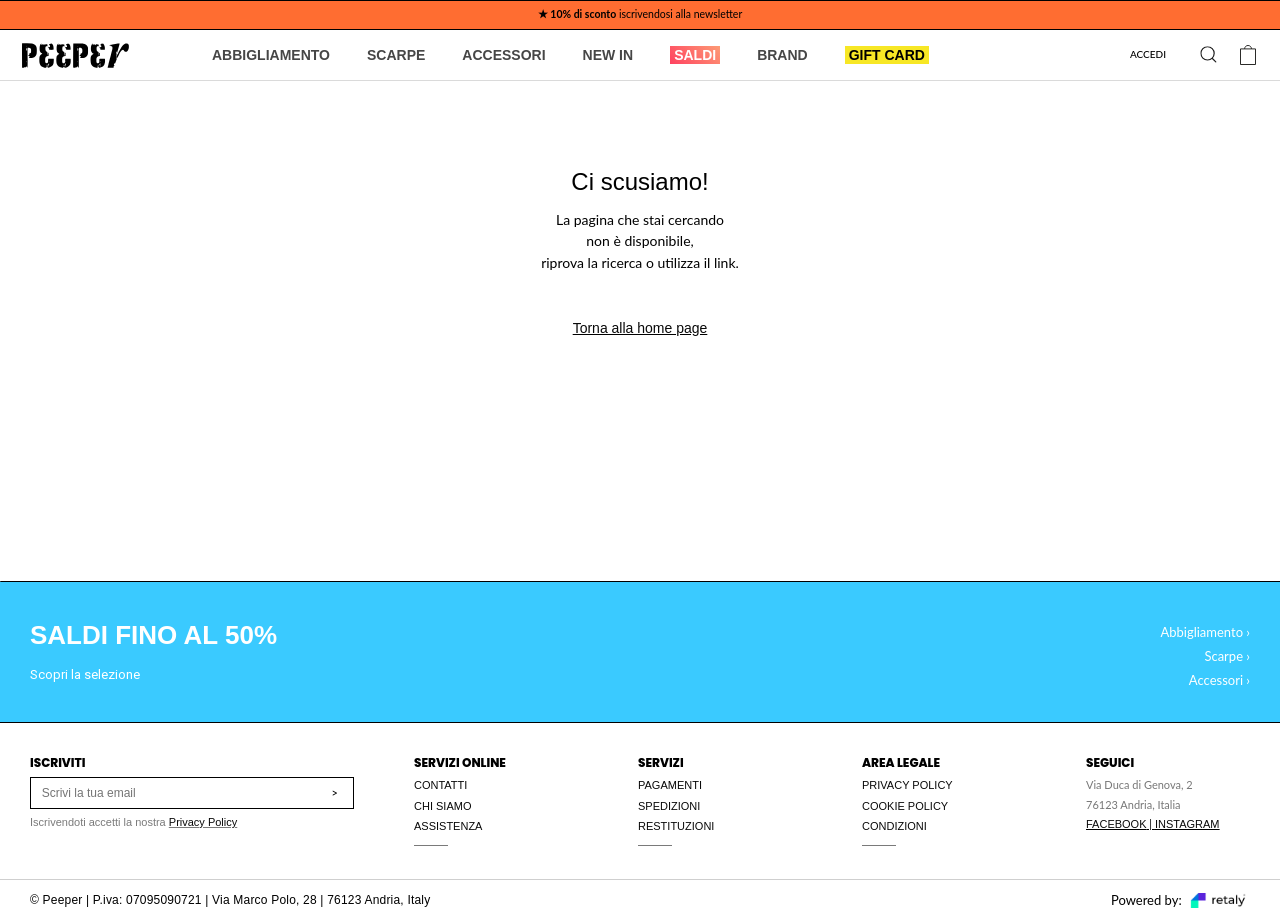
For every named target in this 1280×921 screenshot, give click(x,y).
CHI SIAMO (442, 806)
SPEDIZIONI (669, 806)
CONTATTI (440, 785)
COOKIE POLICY (905, 806)
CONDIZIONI (894, 826)
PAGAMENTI (670, 785)
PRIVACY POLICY (907, 785)
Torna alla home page (640, 328)
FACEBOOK (1116, 824)
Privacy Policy (203, 822)
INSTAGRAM (1187, 824)
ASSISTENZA (448, 826)
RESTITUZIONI (676, 826)
